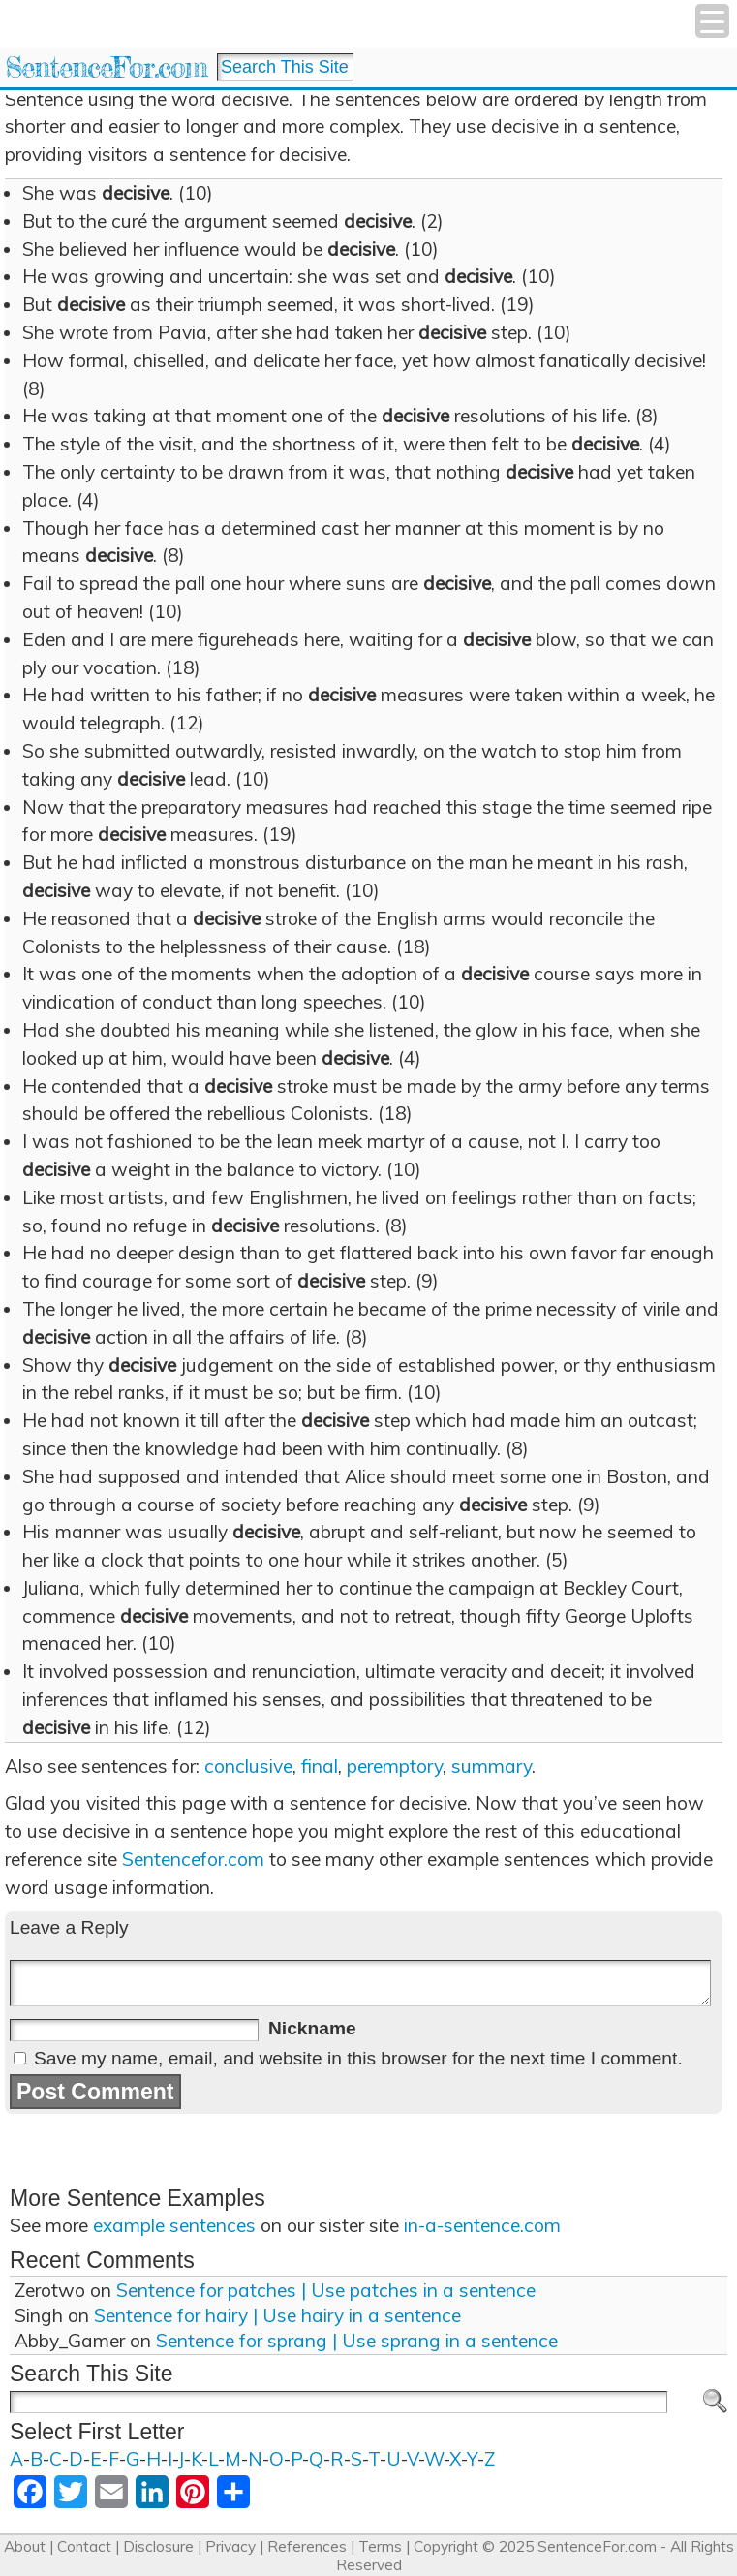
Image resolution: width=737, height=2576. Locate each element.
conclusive (248, 1766)
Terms (380, 2546)
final (319, 1766)
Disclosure (158, 2546)
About (25, 2546)
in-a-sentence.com (482, 2225)
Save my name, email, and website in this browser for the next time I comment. (358, 2058)
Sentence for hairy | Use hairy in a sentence (277, 2315)
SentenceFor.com (106, 67)
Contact (84, 2546)
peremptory (395, 1766)
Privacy (230, 2546)
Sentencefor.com (193, 1859)
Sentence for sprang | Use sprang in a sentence (357, 2340)
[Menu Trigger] (712, 21)
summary (491, 1766)
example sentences (174, 2225)
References (307, 2546)
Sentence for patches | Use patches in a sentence (326, 2290)
